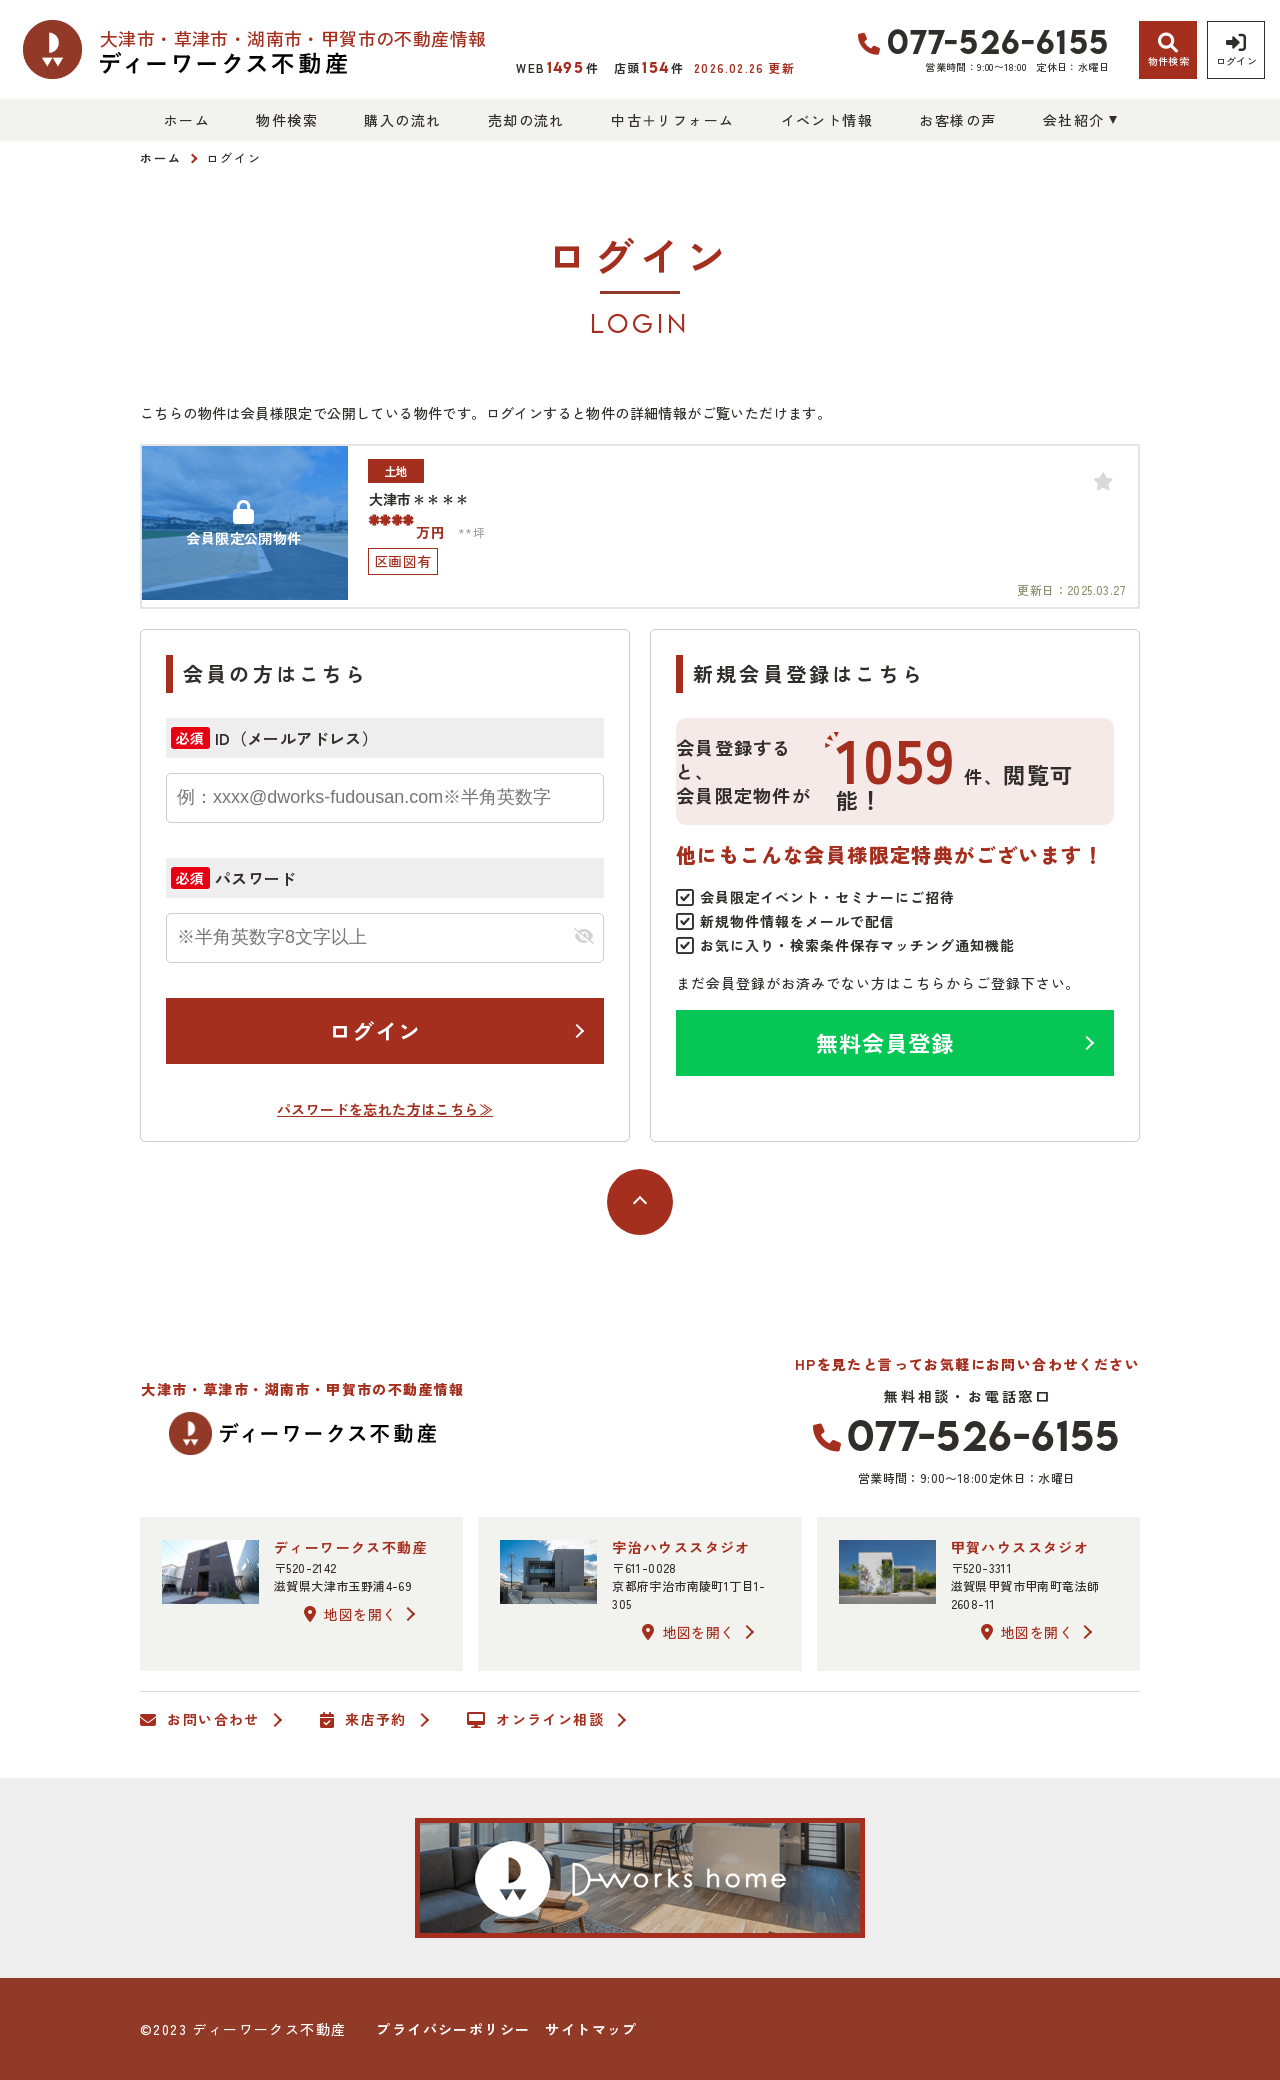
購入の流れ (402, 120)
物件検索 (287, 120)
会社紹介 (1074, 120)
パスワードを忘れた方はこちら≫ (385, 1109)
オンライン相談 (535, 1720)
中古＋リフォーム (672, 120)
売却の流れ (526, 120)
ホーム (187, 120)
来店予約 (363, 1720)
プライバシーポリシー (453, 2029)
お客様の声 (957, 120)
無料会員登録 (885, 1042)
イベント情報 (827, 120)
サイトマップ (591, 2029)
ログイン (375, 1030)
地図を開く (350, 1614)
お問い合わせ (200, 1720)
